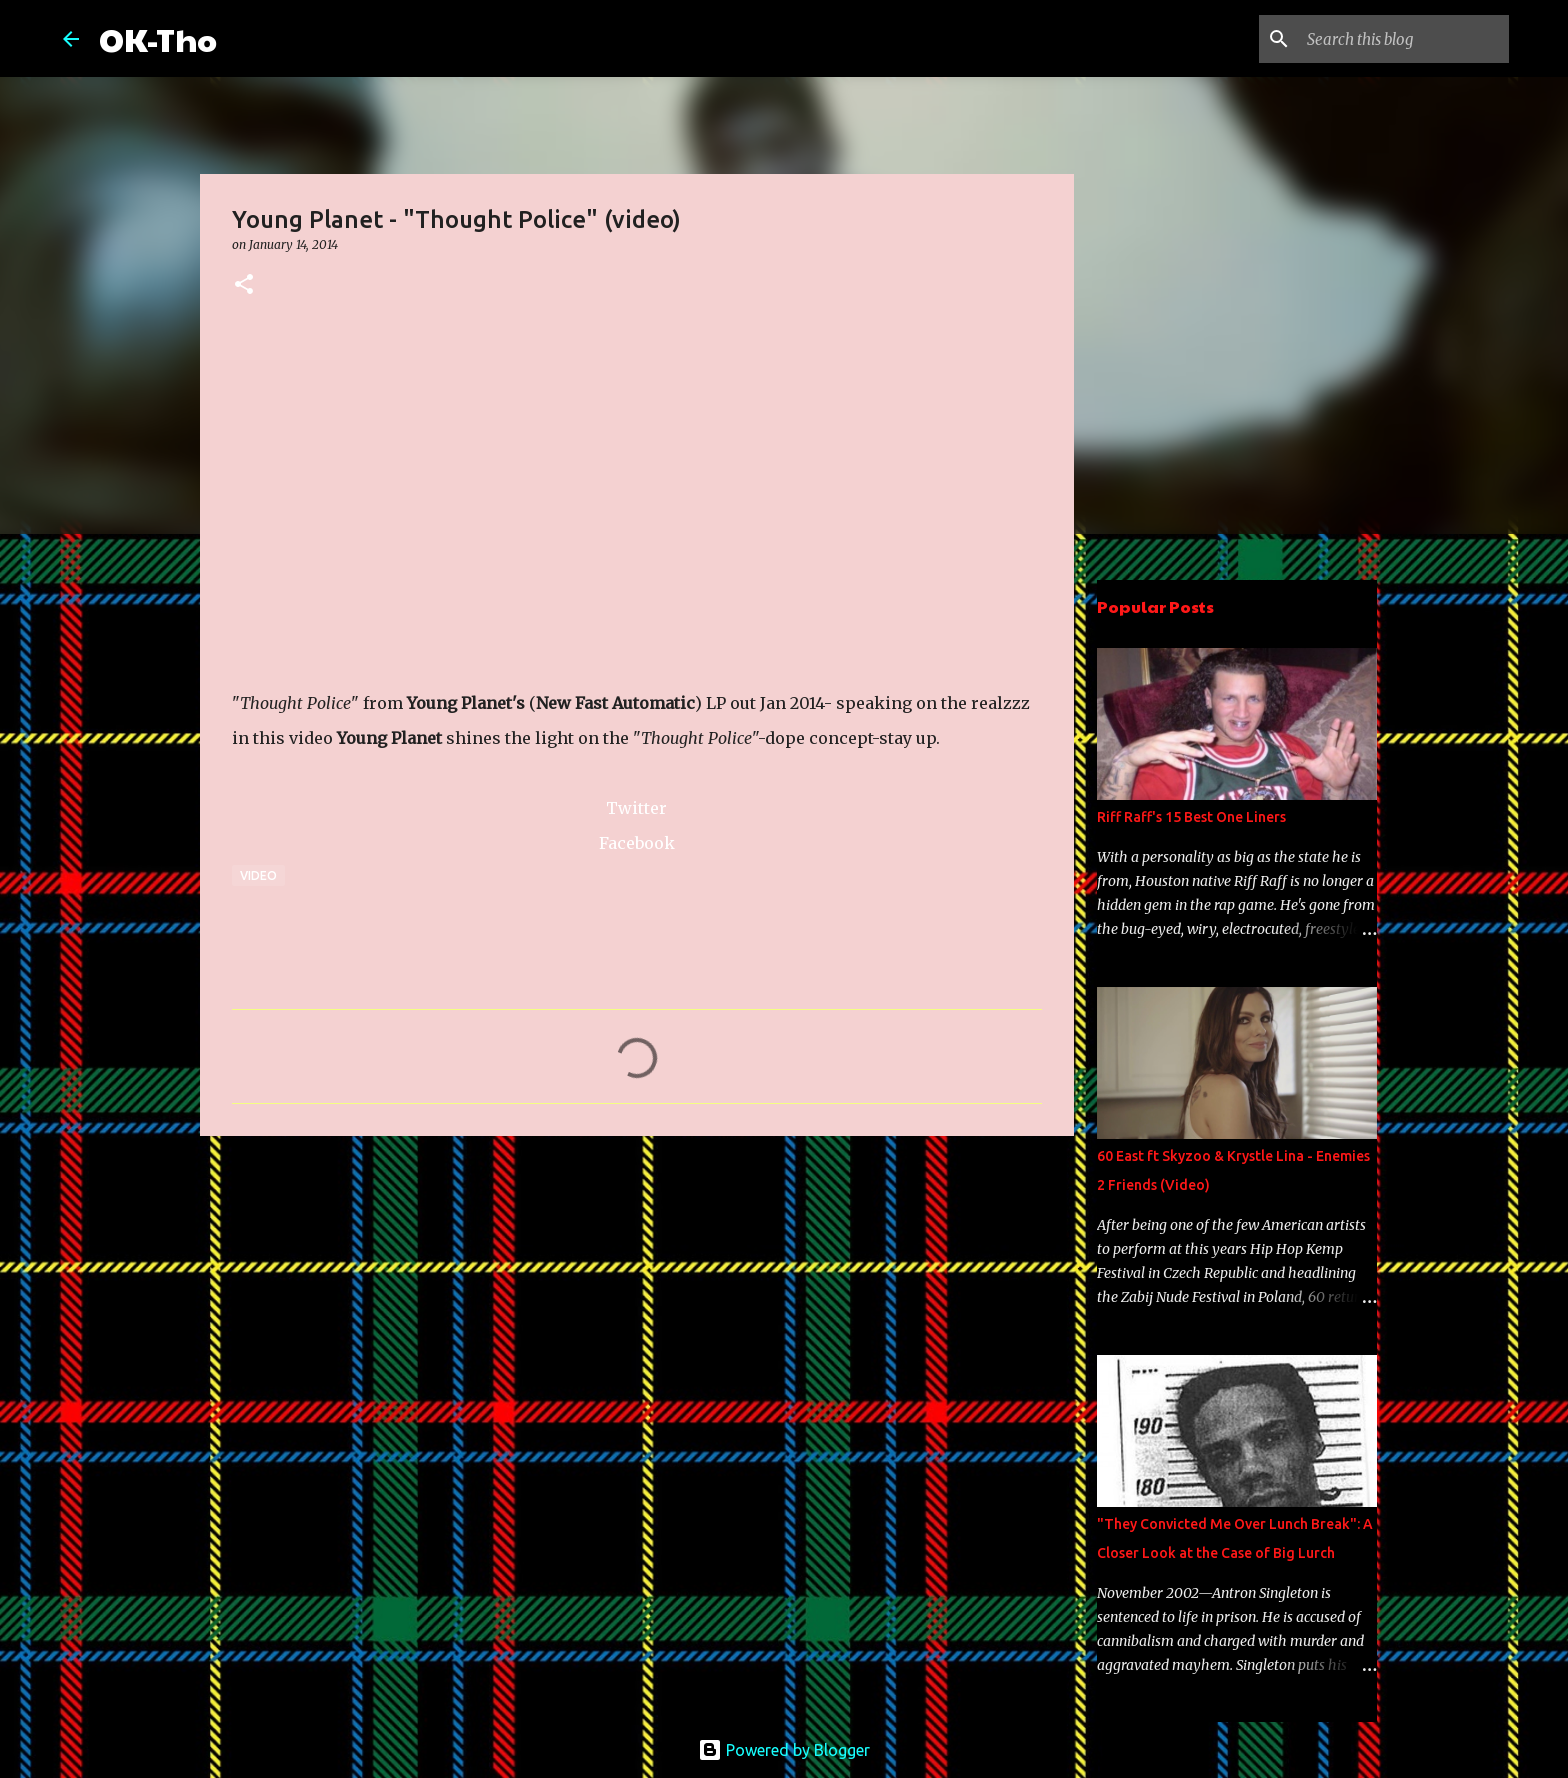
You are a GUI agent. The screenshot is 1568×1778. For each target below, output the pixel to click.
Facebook (637, 843)
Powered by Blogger (784, 1750)
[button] (244, 285)
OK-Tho (158, 38)
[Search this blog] (1404, 39)
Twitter (636, 808)
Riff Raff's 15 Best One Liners (1191, 817)
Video (258, 875)
